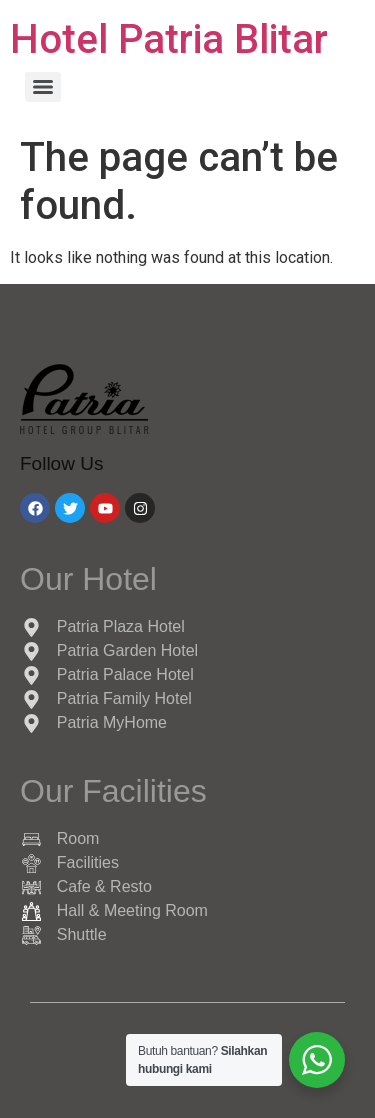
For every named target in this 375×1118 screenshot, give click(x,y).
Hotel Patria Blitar (169, 39)
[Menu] (43, 87)
